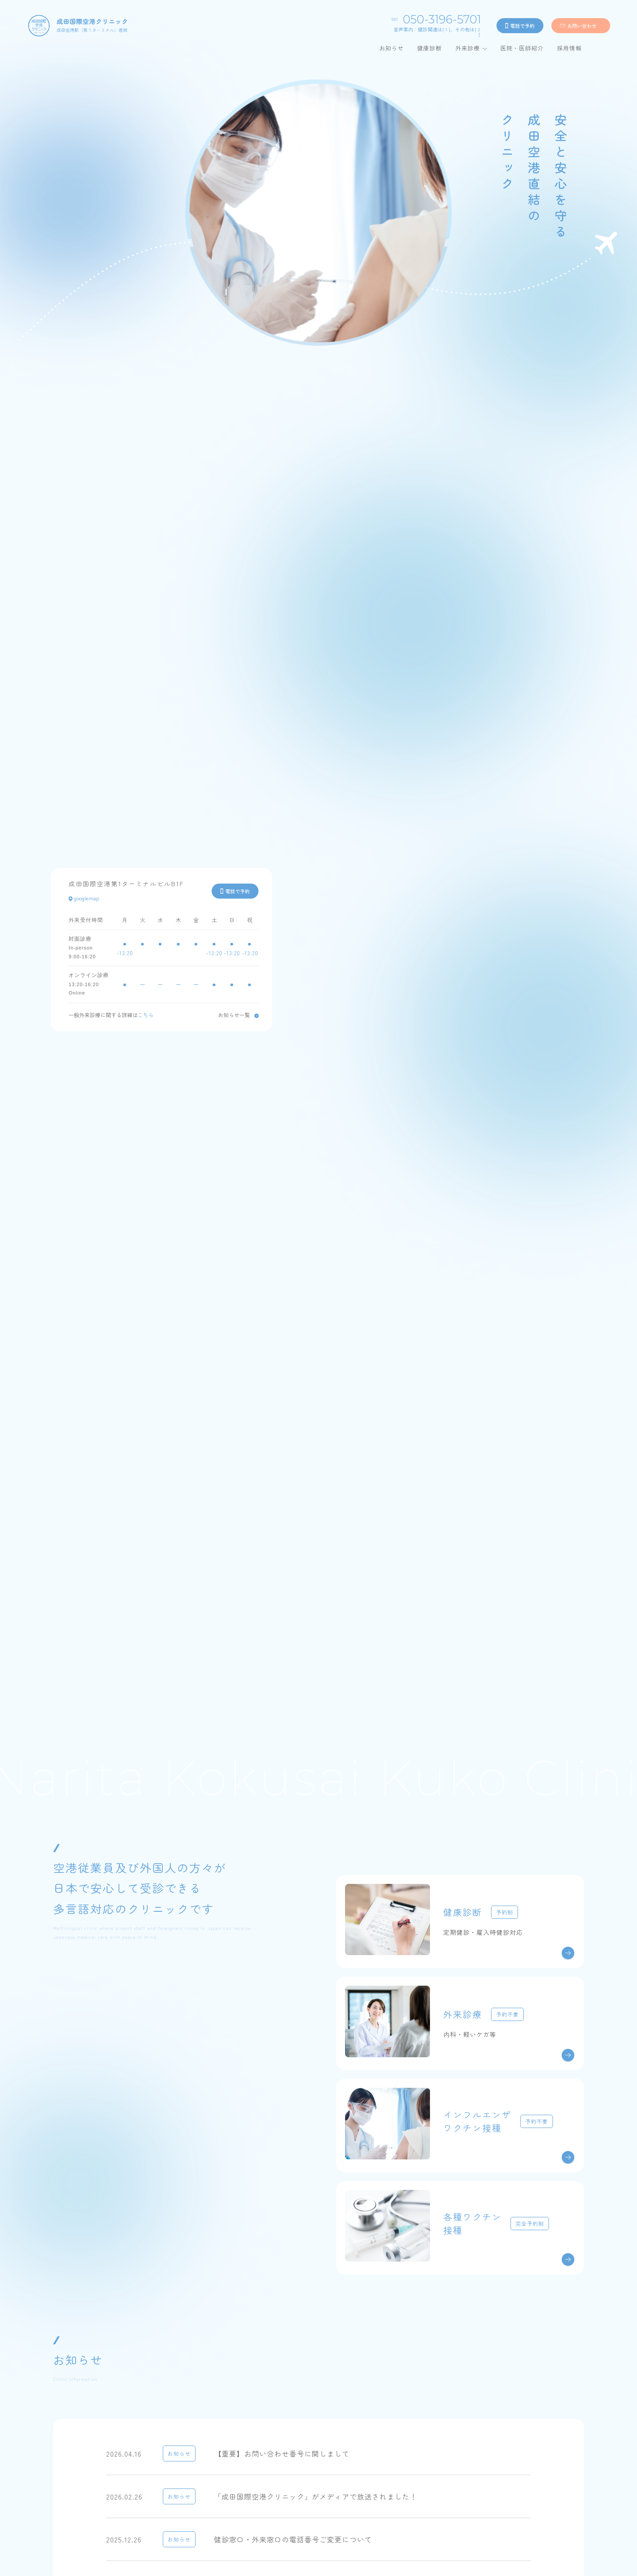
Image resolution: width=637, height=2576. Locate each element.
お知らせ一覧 (234, 1014)
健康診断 (429, 48)
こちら (145, 1014)
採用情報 (569, 48)
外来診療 (467, 48)
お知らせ (391, 48)
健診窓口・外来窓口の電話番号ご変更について (293, 2539)
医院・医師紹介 (522, 48)
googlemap (84, 898)
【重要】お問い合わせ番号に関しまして (281, 2453)
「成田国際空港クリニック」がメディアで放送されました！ (315, 2496)
